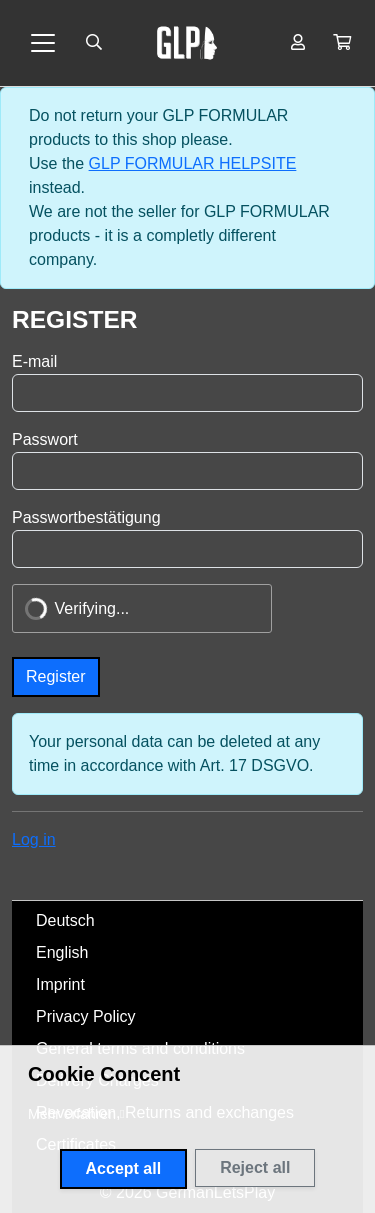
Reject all (255, 1167)
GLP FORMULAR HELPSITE (193, 163)
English (62, 952)
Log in (34, 839)
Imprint (60, 984)
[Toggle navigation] (43, 43)
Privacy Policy (86, 1016)
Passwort (45, 439)
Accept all (124, 1168)
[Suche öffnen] (94, 43)
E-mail (34, 361)
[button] (342, 43)
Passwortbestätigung (86, 517)
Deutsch (65, 920)
